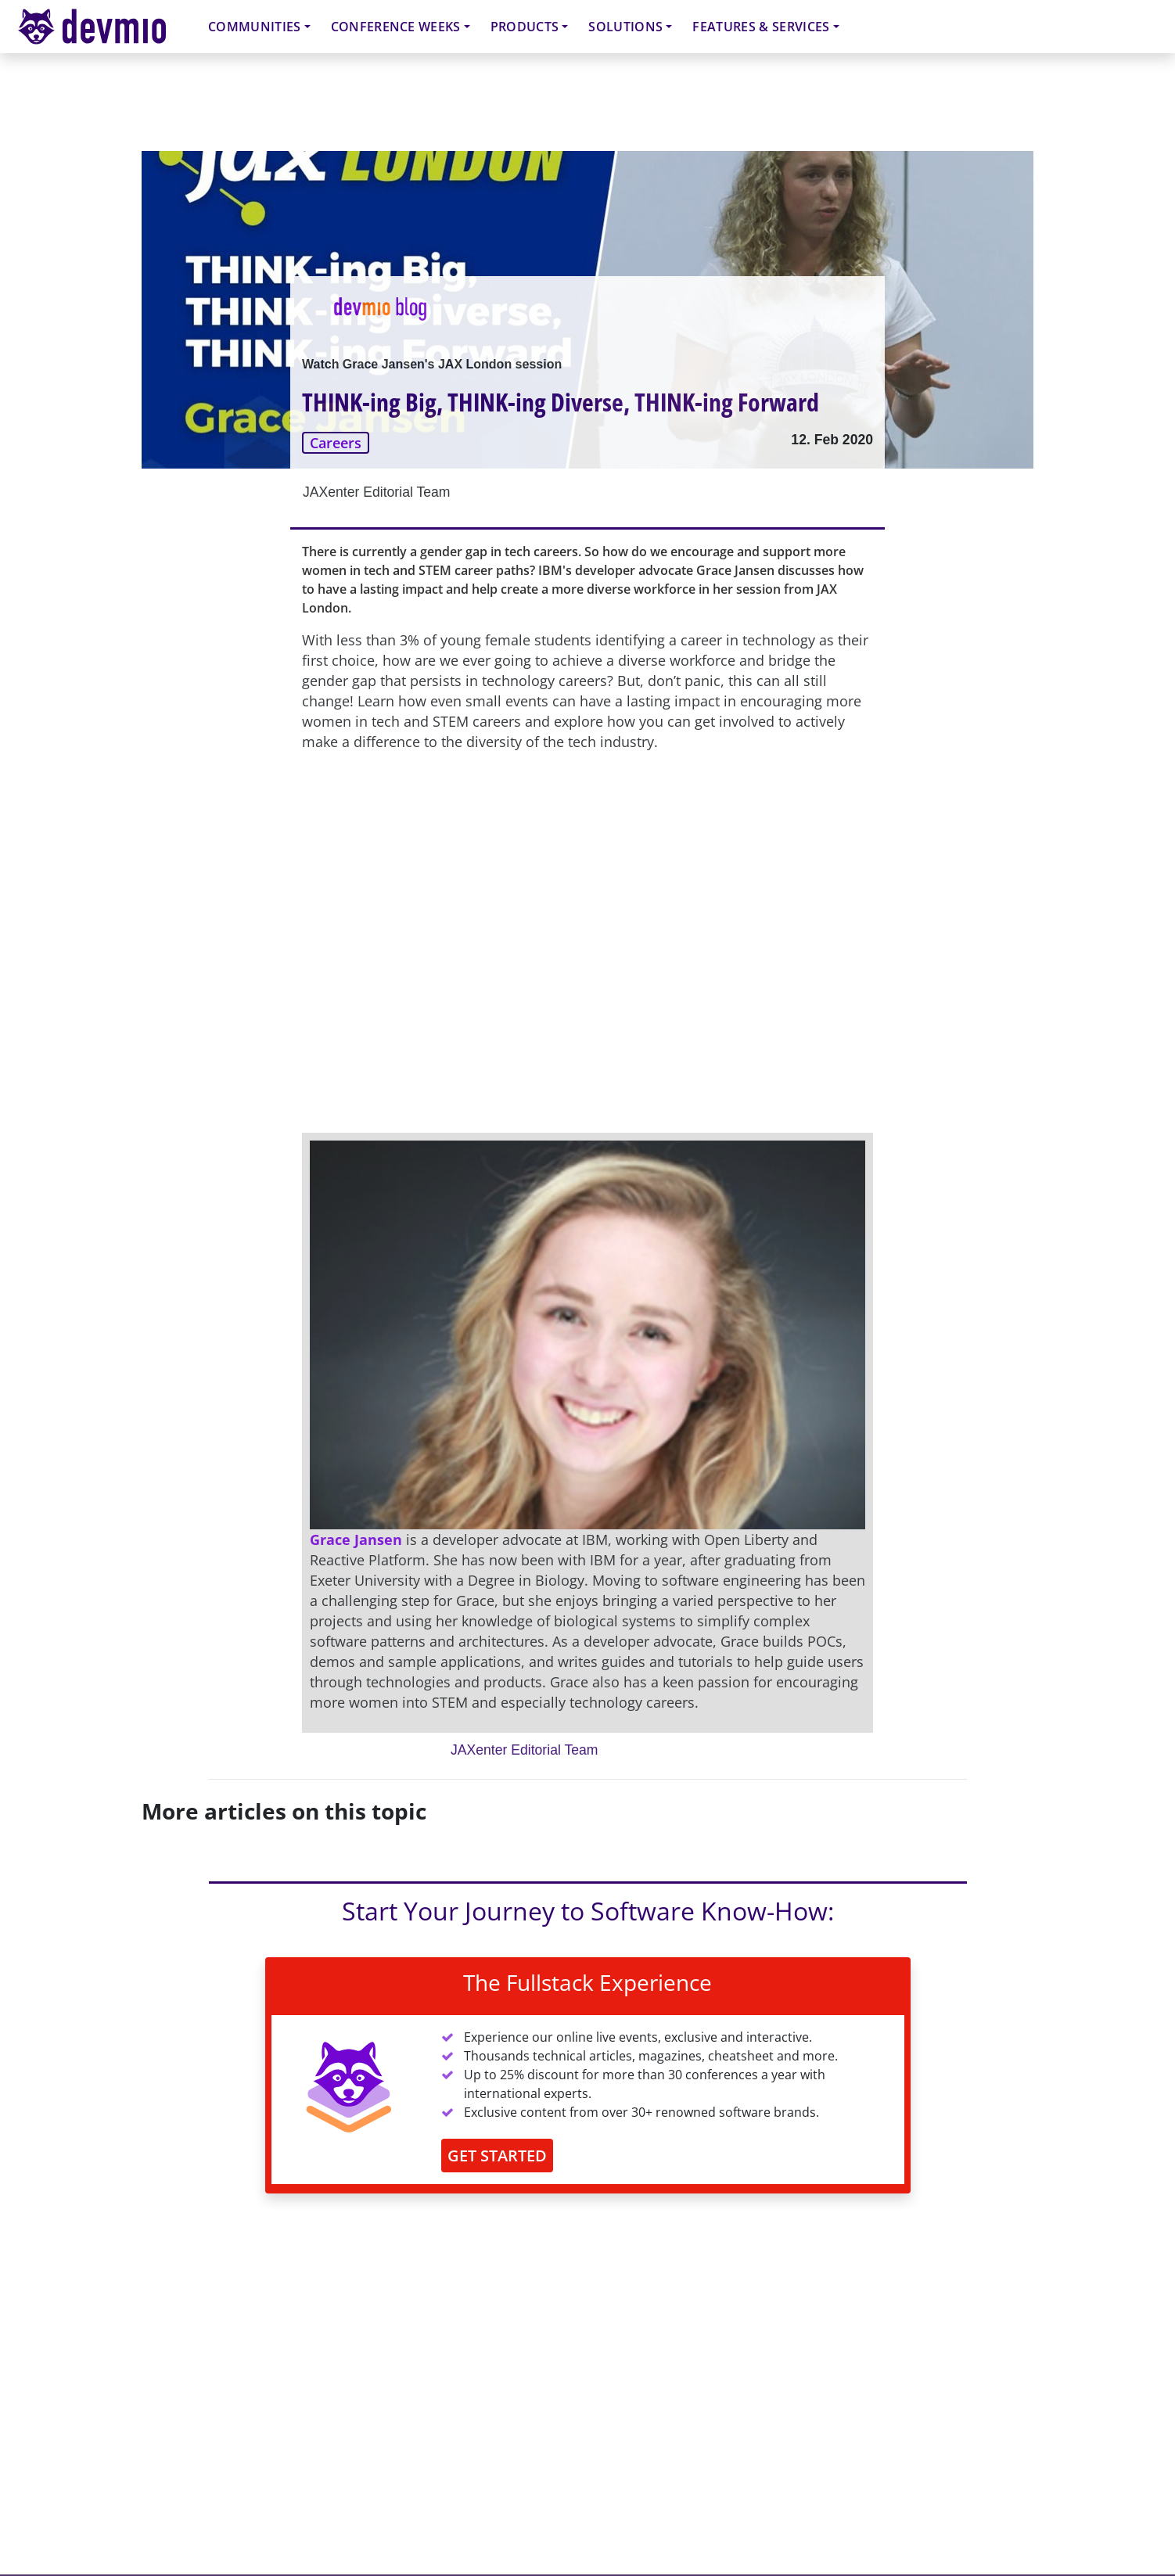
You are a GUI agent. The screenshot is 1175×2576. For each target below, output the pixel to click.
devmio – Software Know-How (104, 26)
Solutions (625, 26)
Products (524, 26)
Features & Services (760, 26)
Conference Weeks (396, 26)
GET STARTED (497, 2155)
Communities (254, 26)
